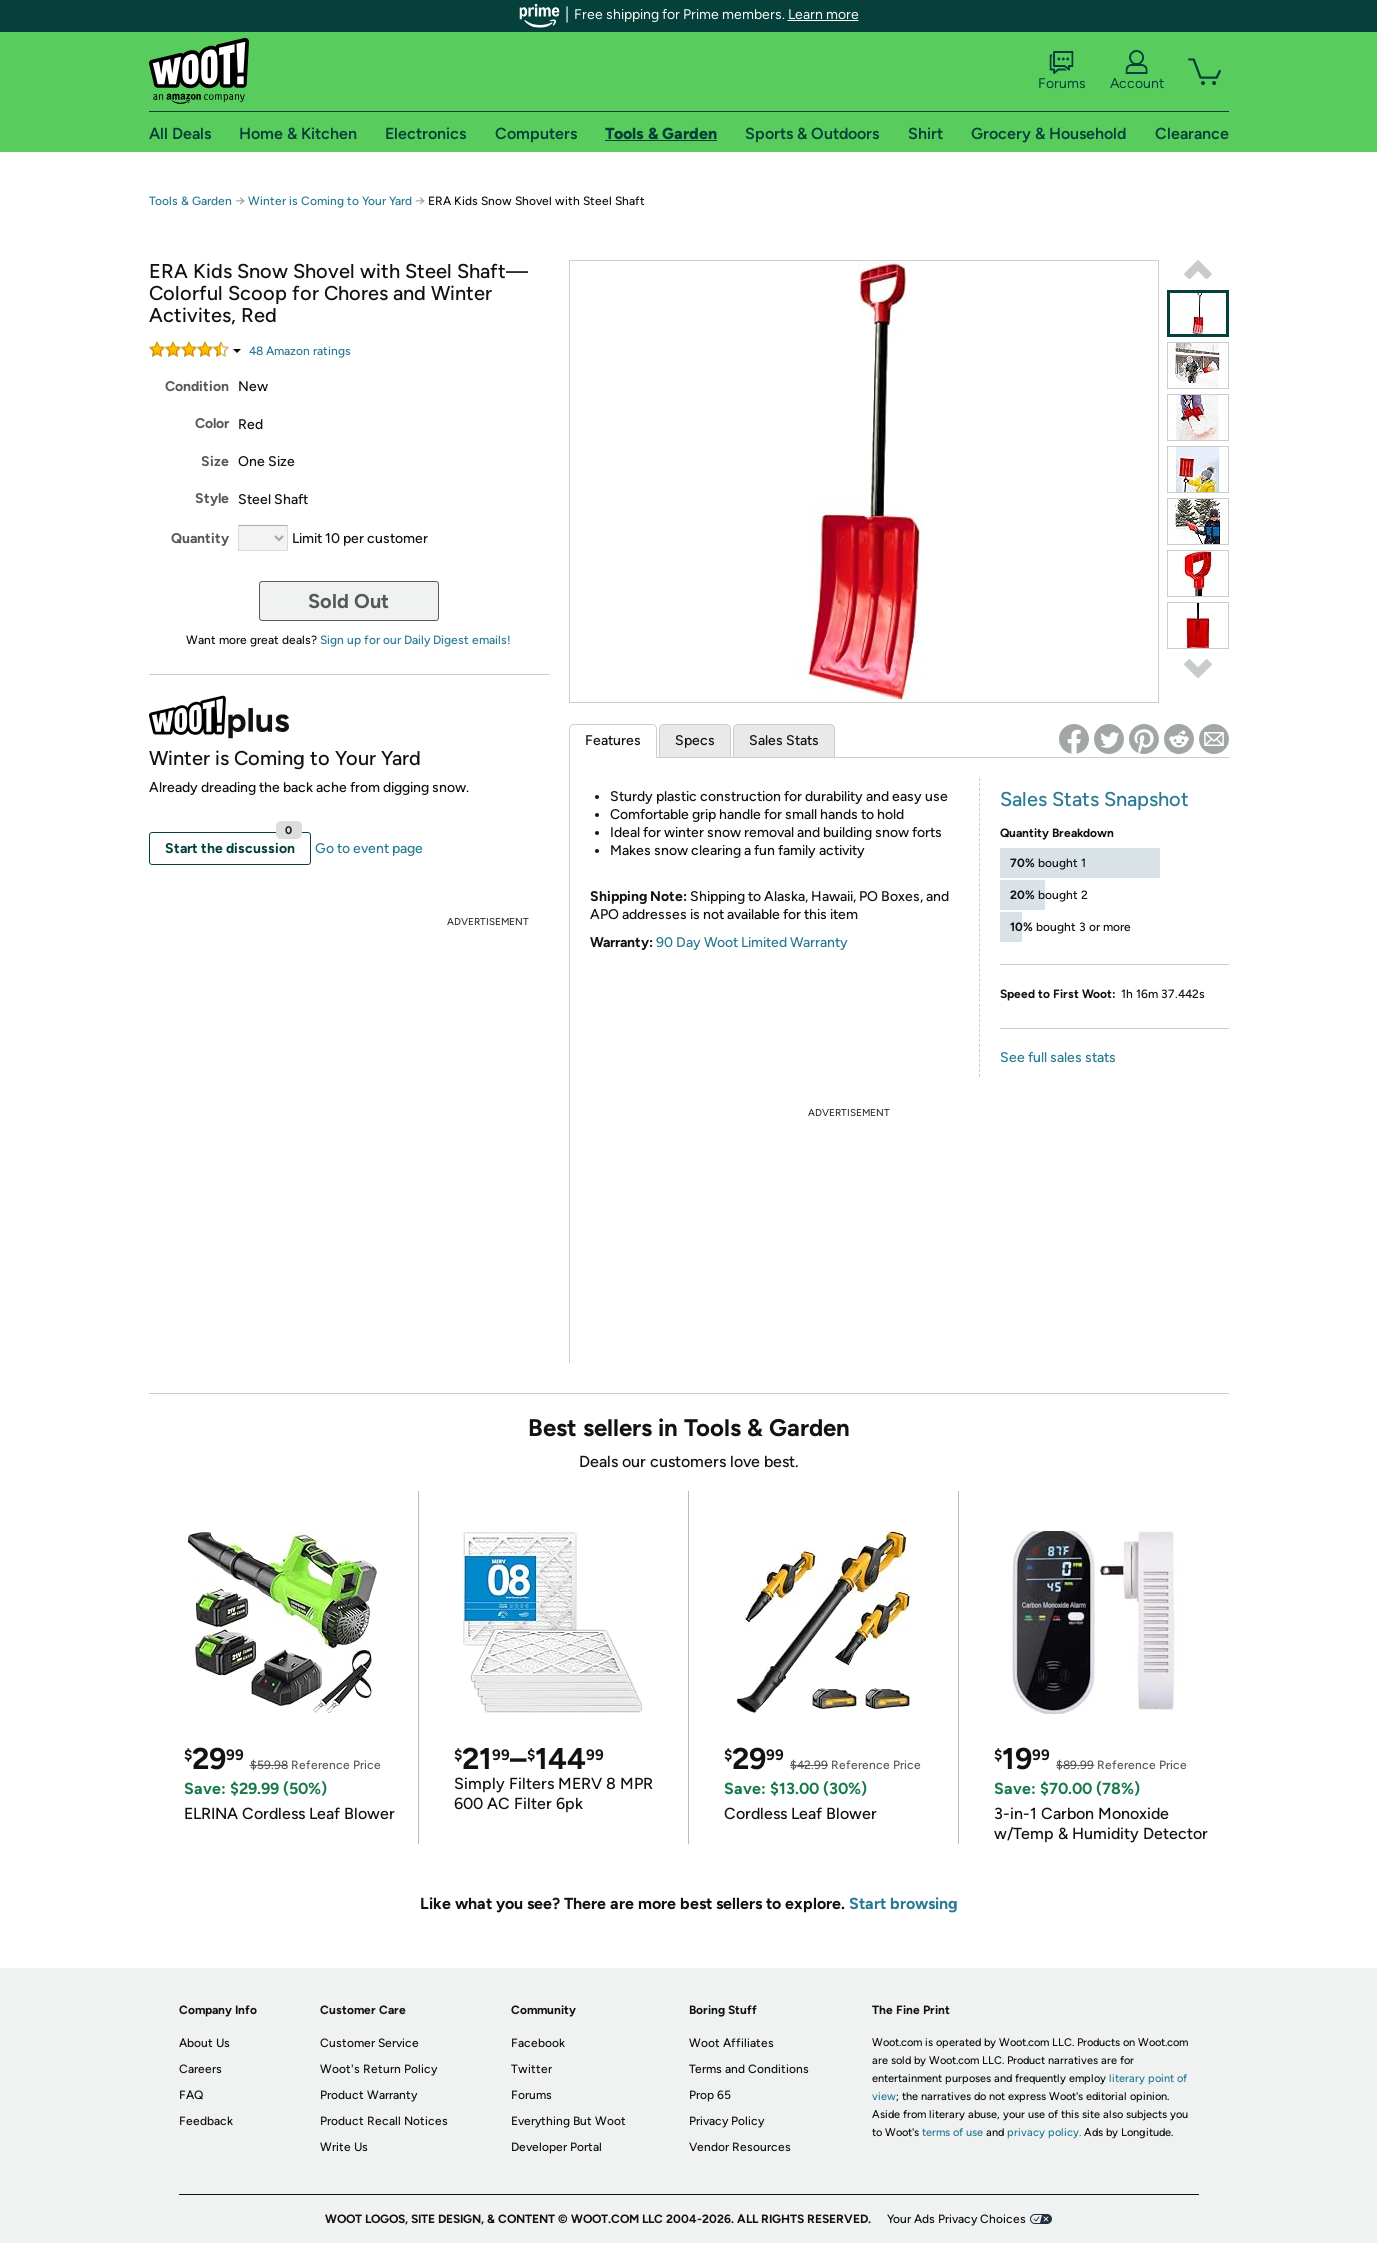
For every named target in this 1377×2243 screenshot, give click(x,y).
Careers (200, 2069)
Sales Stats (784, 740)
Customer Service (369, 2043)
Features (613, 740)
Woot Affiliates (731, 2043)
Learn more (823, 14)
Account (1137, 71)
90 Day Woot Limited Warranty (752, 942)
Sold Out (348, 601)
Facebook (538, 2043)
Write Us (344, 2147)
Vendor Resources (740, 2147)
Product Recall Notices (384, 2121)
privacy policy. (1044, 2132)
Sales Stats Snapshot (1094, 799)
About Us (204, 2043)
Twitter (531, 2069)
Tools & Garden (190, 201)
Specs (695, 740)
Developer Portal (556, 2147)
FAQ (191, 2095)
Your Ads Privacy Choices (956, 2219)
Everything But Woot (568, 2121)
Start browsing (903, 1903)
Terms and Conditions (749, 2069)
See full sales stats (1058, 1057)
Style (212, 498)
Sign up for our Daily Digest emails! (415, 640)
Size (215, 461)
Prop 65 (710, 2095)
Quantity (200, 538)
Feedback (206, 2121)
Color (212, 423)
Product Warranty (368, 2095)
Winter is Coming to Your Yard (330, 201)
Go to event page (369, 848)
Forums (1062, 71)
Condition (197, 386)
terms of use (952, 2132)
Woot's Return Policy (378, 2069)
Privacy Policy (726, 2121)
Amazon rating (300, 351)
